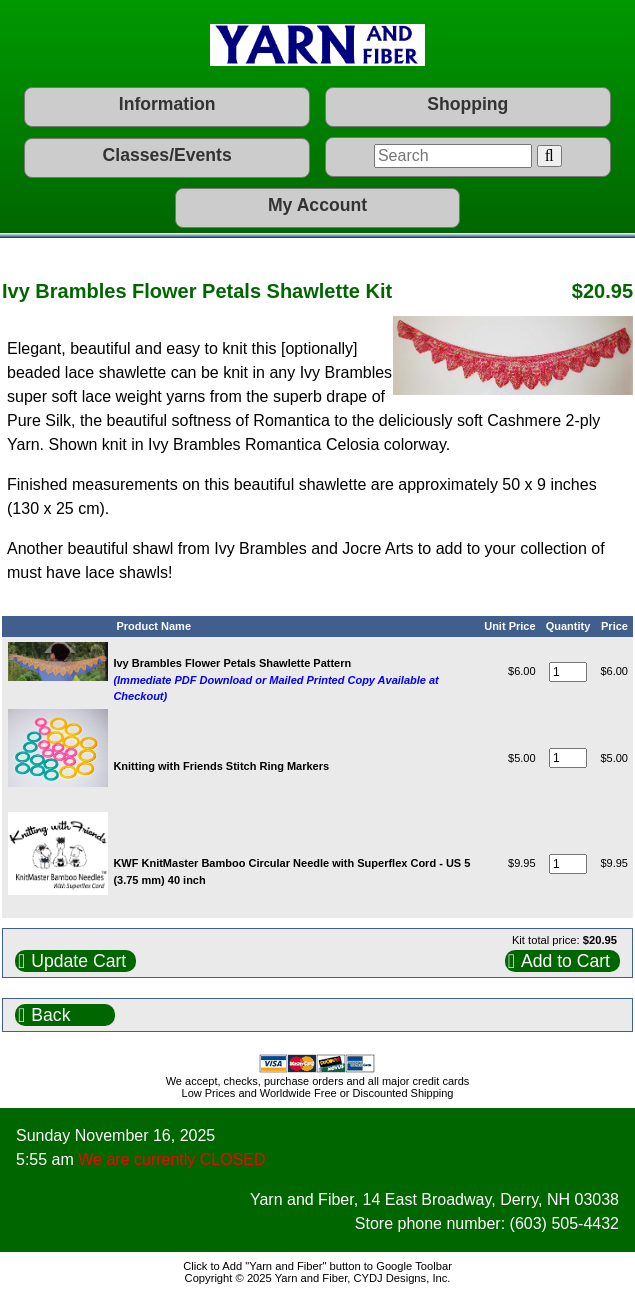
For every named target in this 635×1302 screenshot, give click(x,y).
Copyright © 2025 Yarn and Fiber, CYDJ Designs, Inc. (318, 1278)
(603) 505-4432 (564, 1223)
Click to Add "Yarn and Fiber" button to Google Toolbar (317, 1266)
